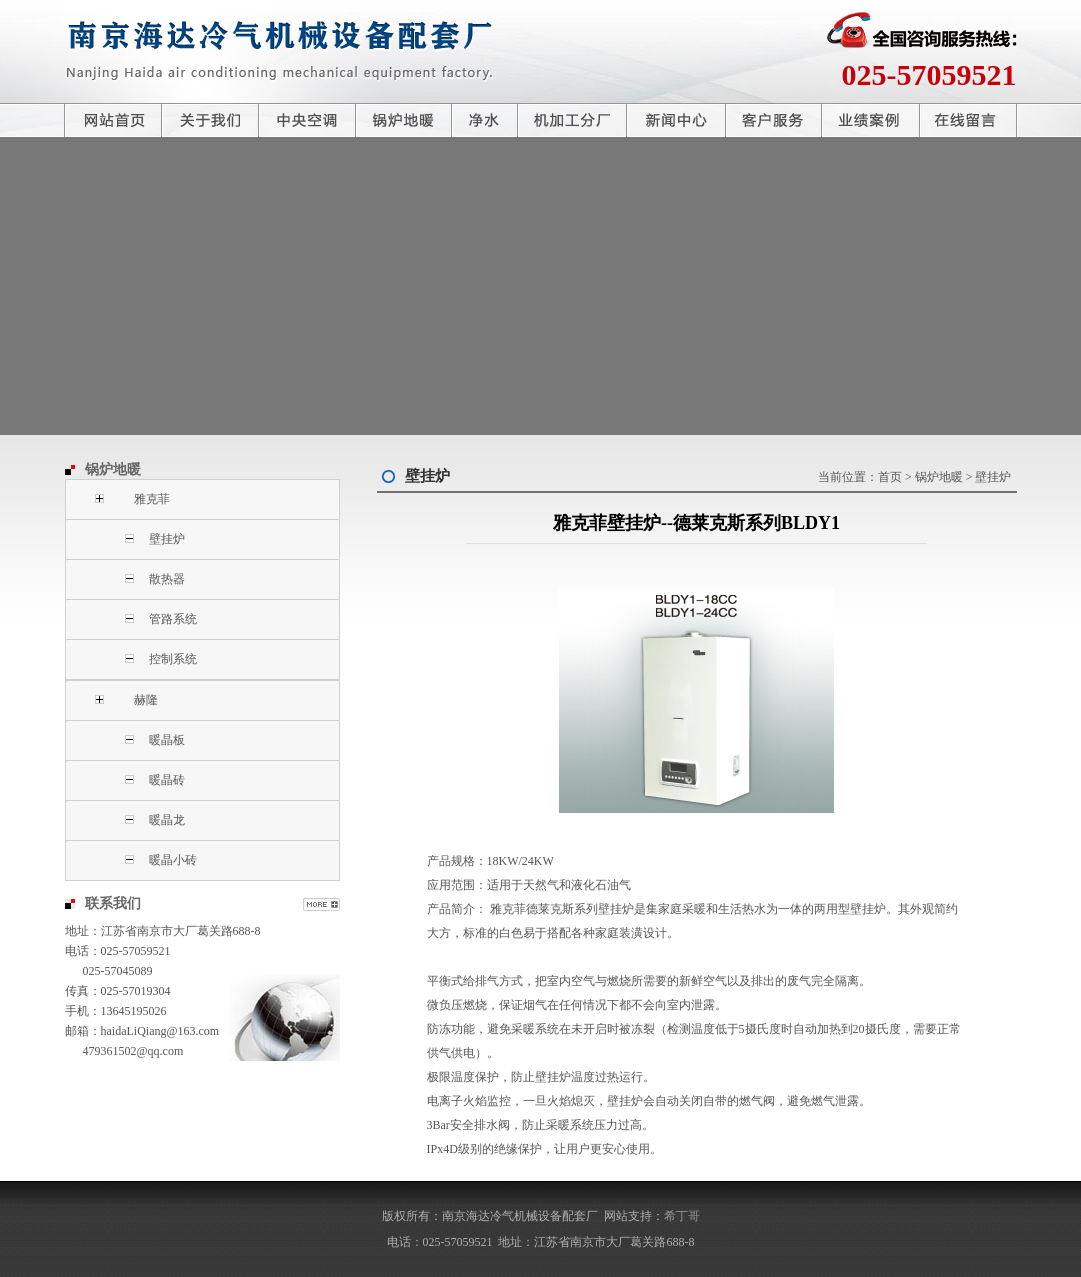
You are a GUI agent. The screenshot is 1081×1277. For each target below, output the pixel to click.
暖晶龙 (167, 820)
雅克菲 (152, 499)
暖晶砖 (167, 780)
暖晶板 (167, 740)
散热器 (167, 579)
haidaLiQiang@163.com (160, 1031)
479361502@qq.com (133, 1051)
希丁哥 (682, 1216)
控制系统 (173, 659)
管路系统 (173, 619)
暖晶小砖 (173, 860)
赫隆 (146, 700)
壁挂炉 (167, 539)
